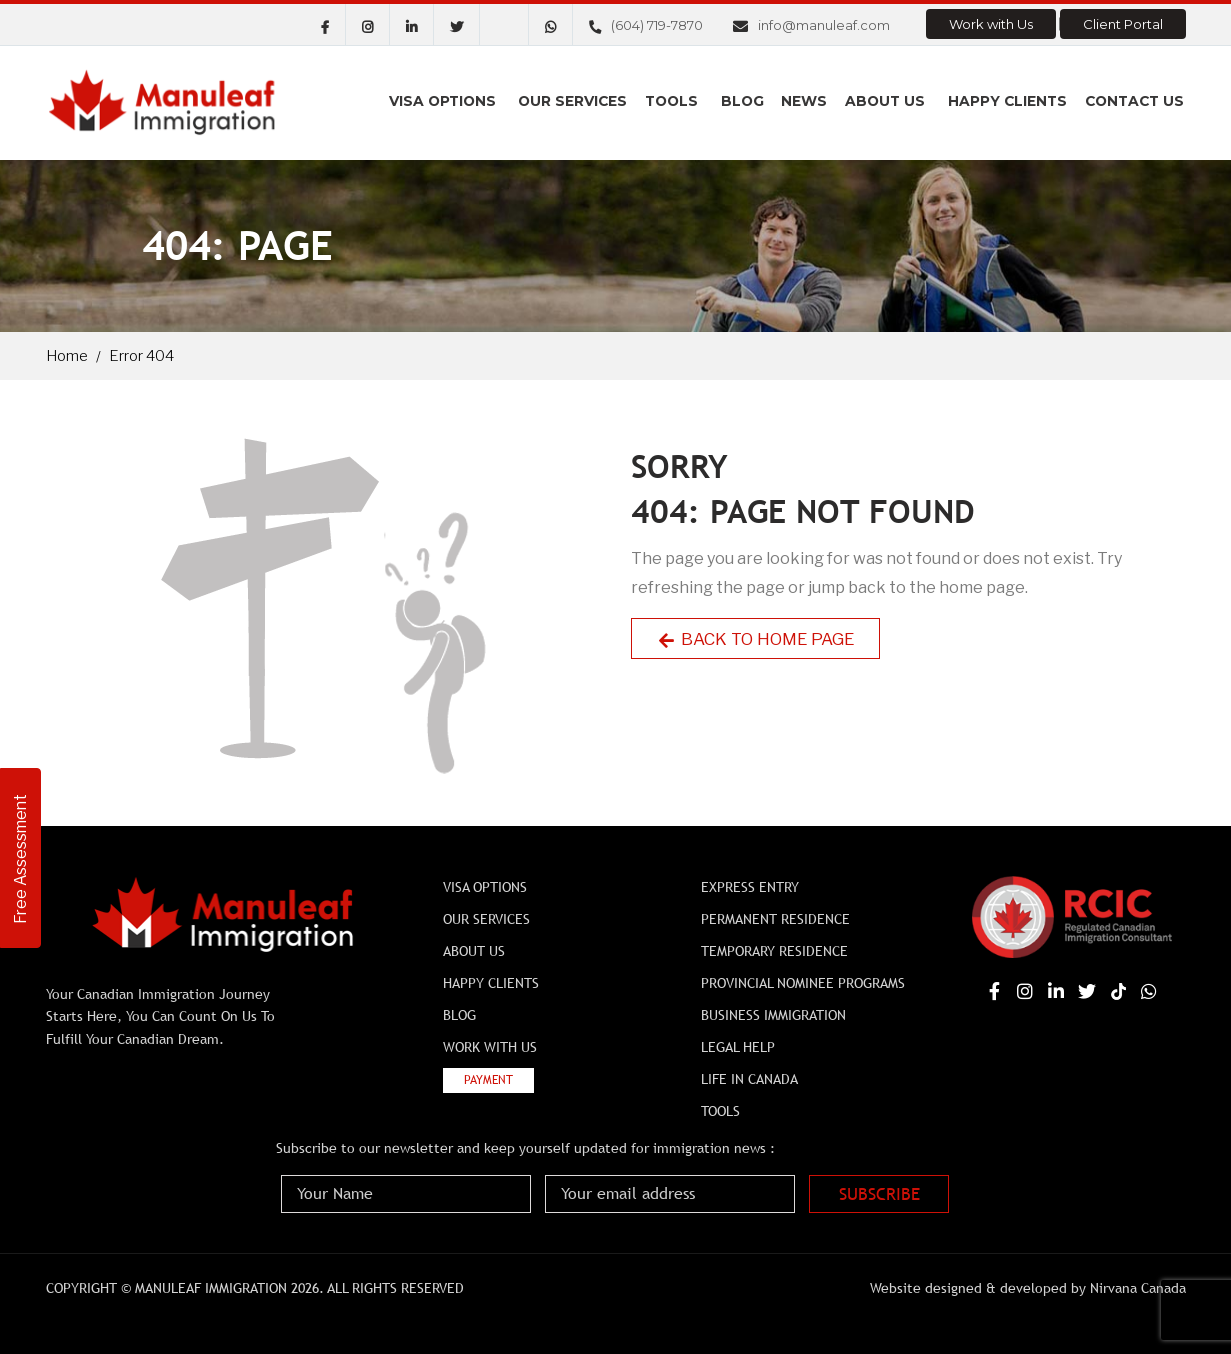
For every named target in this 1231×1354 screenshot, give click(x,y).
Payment (488, 1080)
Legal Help (738, 1047)
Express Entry (750, 887)
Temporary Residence (774, 951)
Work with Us (991, 24)
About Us (886, 102)
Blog (747, 102)
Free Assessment (20, 856)
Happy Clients (1006, 102)
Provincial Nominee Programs (803, 983)
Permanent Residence (775, 919)
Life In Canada (749, 1079)
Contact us (1134, 102)
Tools (678, 102)
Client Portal (1123, 24)
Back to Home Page (758, 639)
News (807, 102)
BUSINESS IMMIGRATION (773, 1015)
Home (67, 356)
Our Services (579, 102)
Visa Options (450, 102)
